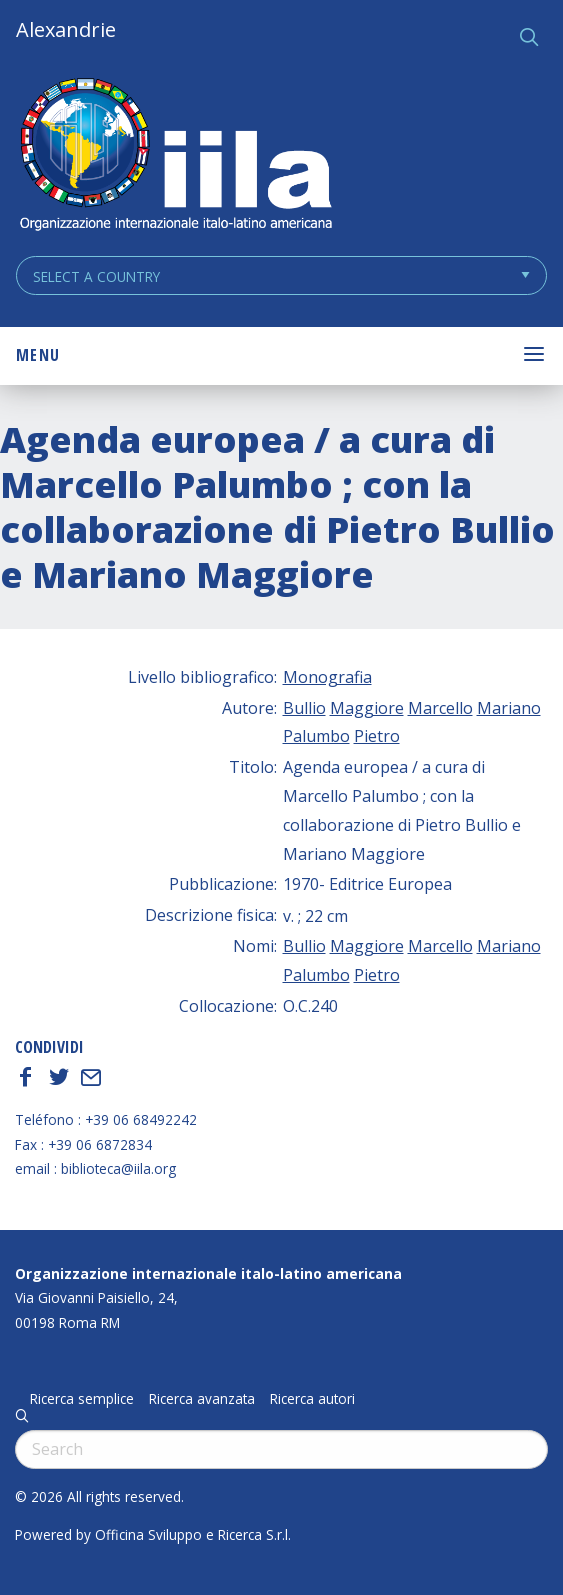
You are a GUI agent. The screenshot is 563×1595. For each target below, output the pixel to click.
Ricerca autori (312, 1399)
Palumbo (316, 736)
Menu (38, 355)
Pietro (377, 736)
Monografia (327, 677)
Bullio (304, 708)
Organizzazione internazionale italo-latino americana (208, 1273)
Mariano (509, 708)
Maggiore (367, 708)
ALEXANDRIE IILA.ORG (175, 156)
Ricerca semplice (82, 1399)
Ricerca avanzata (202, 1399)
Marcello (440, 708)
